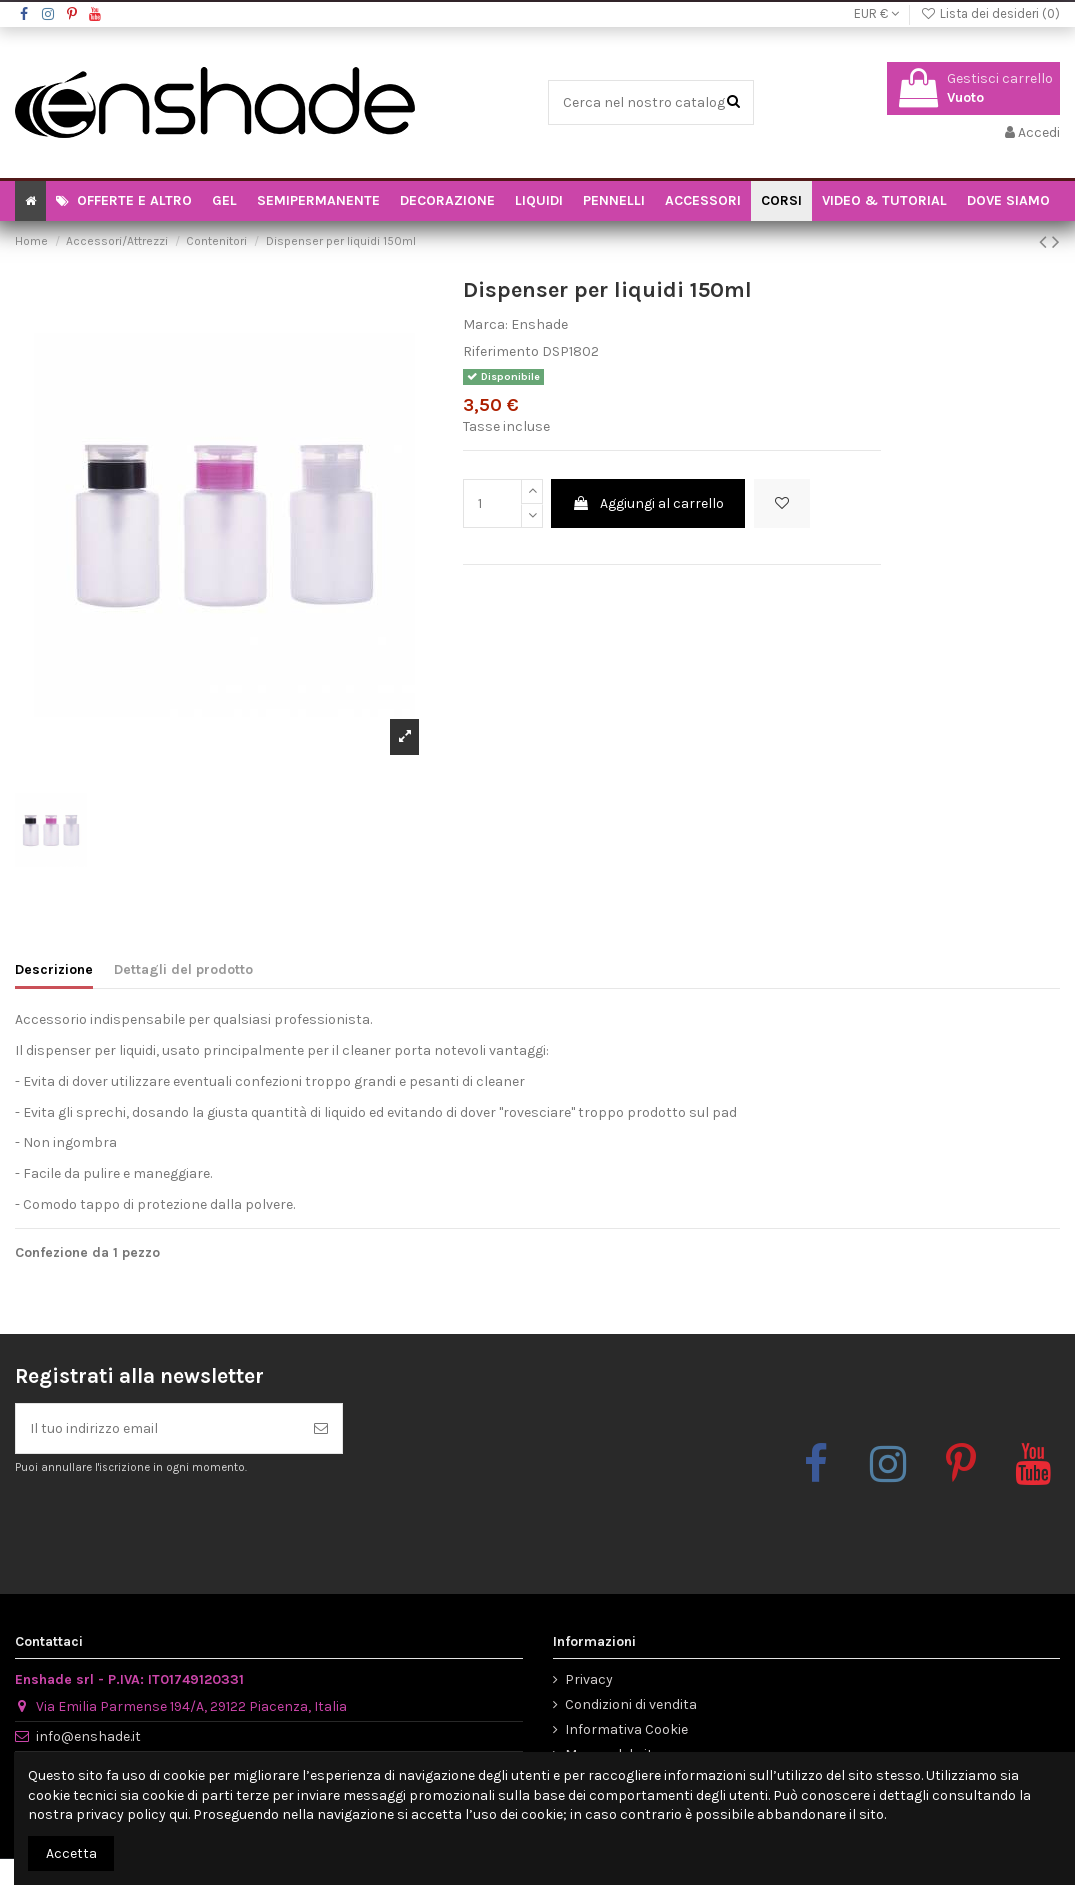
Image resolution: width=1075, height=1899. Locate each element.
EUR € (876, 13)
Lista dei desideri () (990, 13)
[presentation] (182, 1525)
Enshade (539, 324)
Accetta (71, 1853)
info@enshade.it (88, 1736)
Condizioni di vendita (631, 1704)
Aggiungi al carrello (648, 503)
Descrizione (54, 969)
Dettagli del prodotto (183, 969)
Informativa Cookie (626, 1729)
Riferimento (501, 351)
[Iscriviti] (321, 1428)
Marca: (485, 324)
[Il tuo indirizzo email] (158, 1428)
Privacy (589, 1679)
